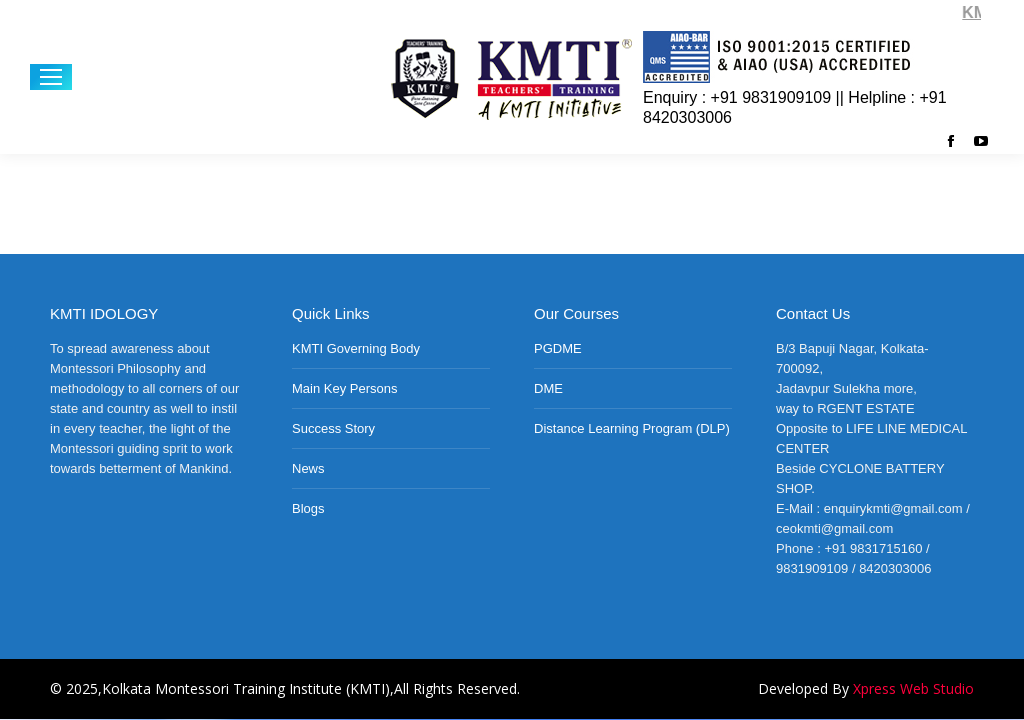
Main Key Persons (345, 388)
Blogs (308, 508)
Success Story (333, 428)
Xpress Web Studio (913, 688)
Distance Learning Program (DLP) (632, 428)
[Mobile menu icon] (51, 77)
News (308, 468)
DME (548, 388)
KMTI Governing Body (356, 348)
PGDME (558, 348)
